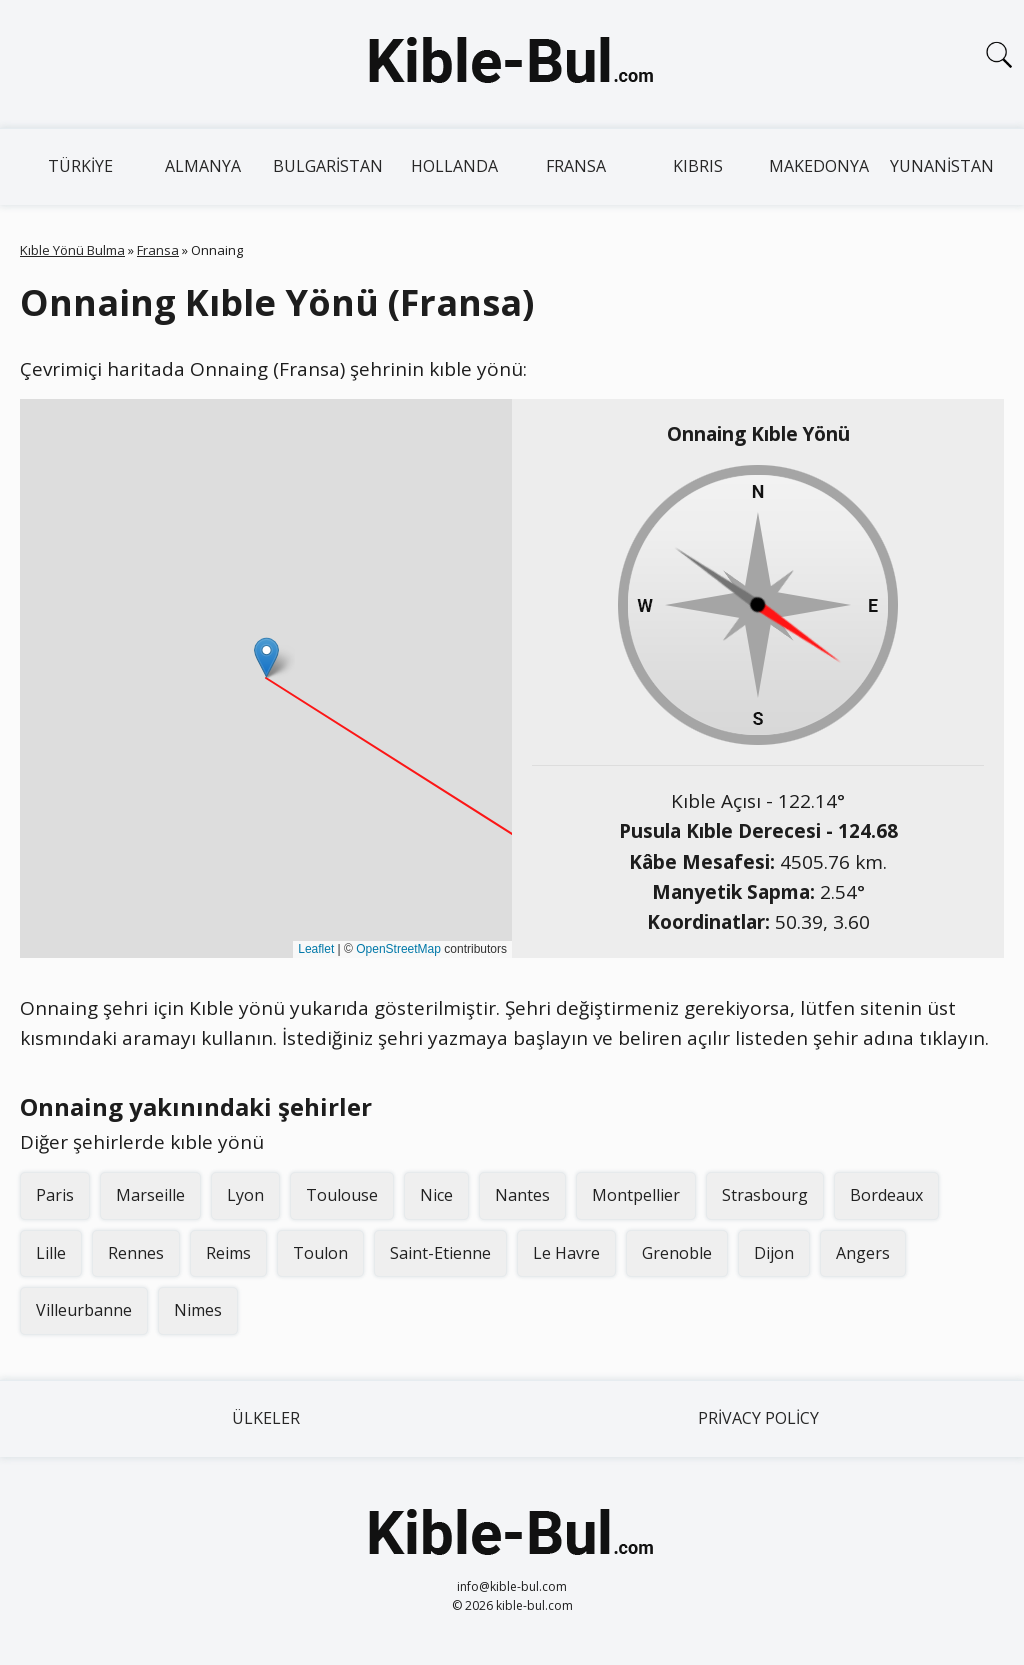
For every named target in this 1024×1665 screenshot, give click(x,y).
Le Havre (566, 1253)
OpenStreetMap (398, 949)
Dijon (774, 1253)
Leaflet (316, 949)
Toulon (320, 1253)
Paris (55, 1195)
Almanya (203, 166)
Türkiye (80, 166)
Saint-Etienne (440, 1253)
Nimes (198, 1310)
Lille (51, 1253)
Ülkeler (266, 1418)
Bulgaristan (328, 166)
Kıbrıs (698, 166)
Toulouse (342, 1195)
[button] (266, 657)
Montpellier (636, 1195)
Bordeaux (886, 1195)
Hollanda (454, 166)
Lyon (245, 1195)
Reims (228, 1253)
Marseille (150, 1195)
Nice (436, 1195)
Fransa (576, 166)
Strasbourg (765, 1195)
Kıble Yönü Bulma (72, 250)
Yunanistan (942, 166)
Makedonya (819, 166)
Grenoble (677, 1253)
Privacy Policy (758, 1418)
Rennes (136, 1253)
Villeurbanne (84, 1310)
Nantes (522, 1195)
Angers (863, 1253)
